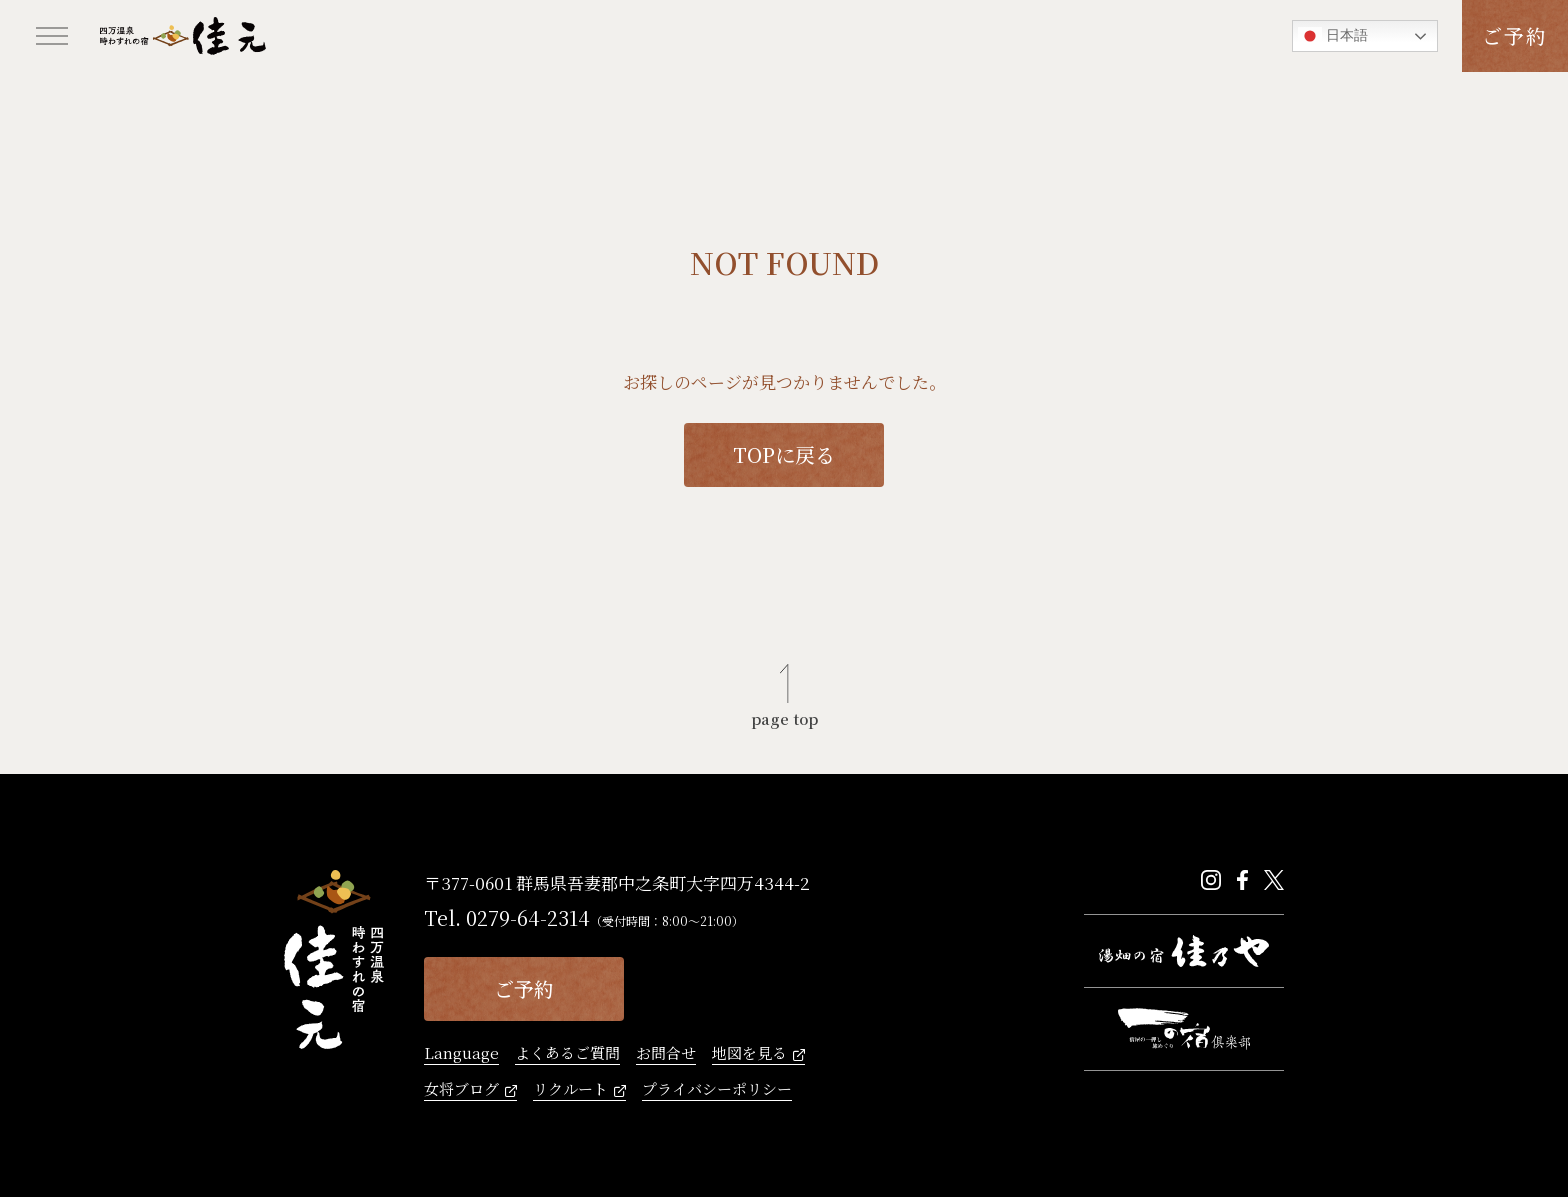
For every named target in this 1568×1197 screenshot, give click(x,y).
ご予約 (1515, 35)
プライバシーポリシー (717, 1090)
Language (461, 1054)
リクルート (570, 1090)
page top (784, 717)
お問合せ (666, 1054)
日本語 (1333, 36)
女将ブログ (461, 1090)
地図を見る (749, 1054)
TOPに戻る (784, 454)
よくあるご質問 (567, 1054)
